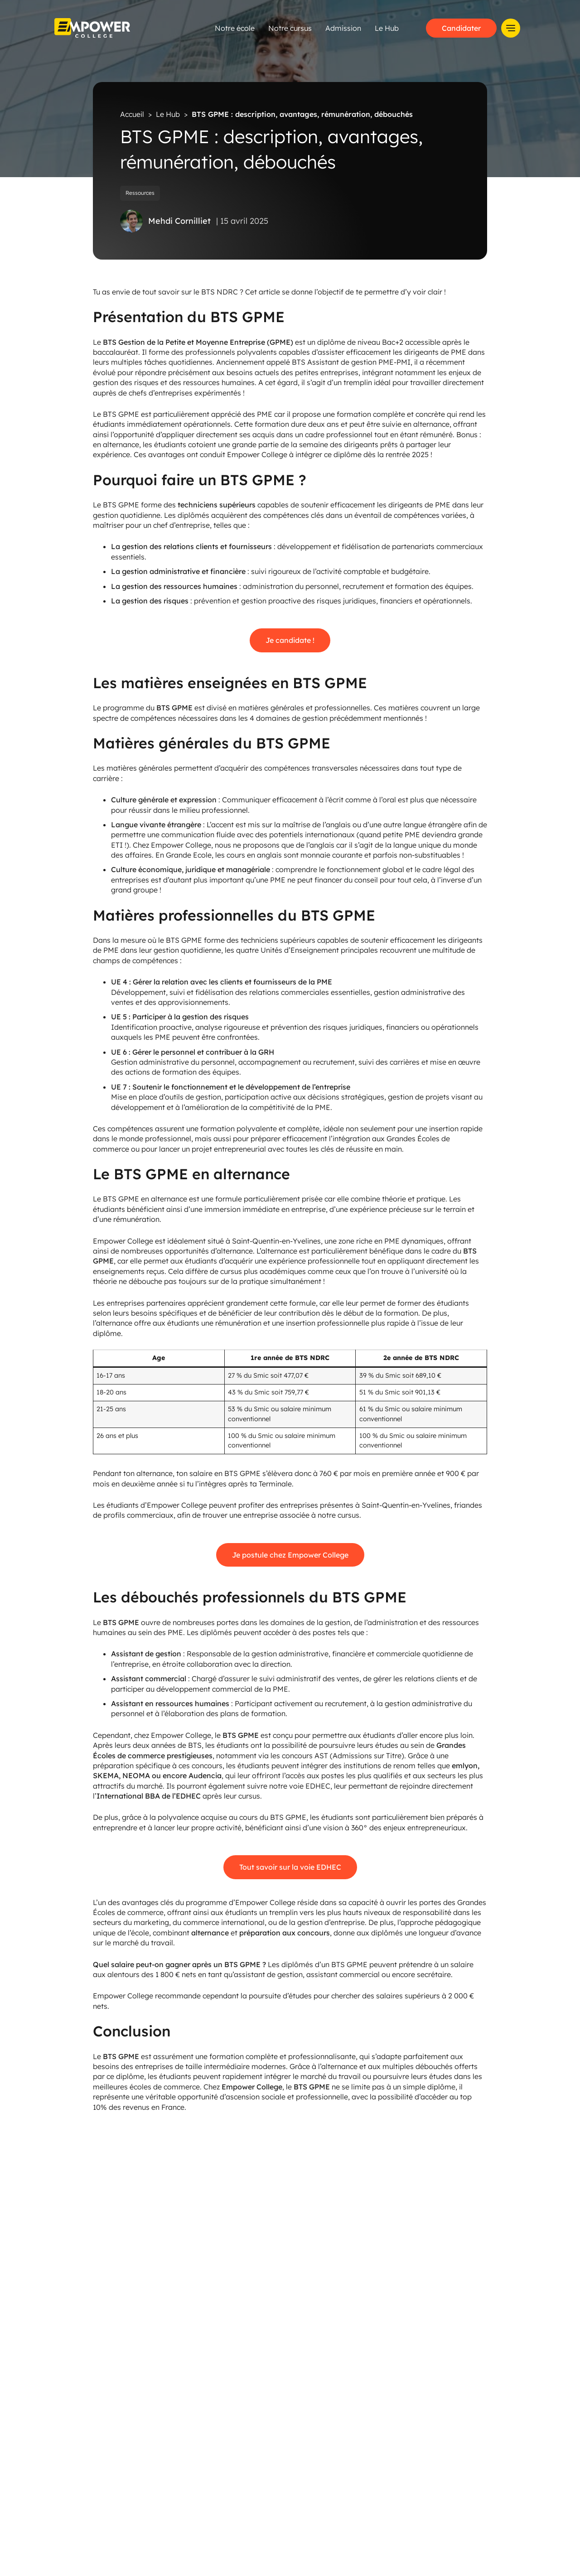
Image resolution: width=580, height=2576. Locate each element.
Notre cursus (333, 27)
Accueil (132, 113)
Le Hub (430, 27)
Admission (386, 27)
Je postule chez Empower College (290, 1554)
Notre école (278, 27)
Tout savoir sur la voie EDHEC (290, 1866)
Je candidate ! (290, 640)
